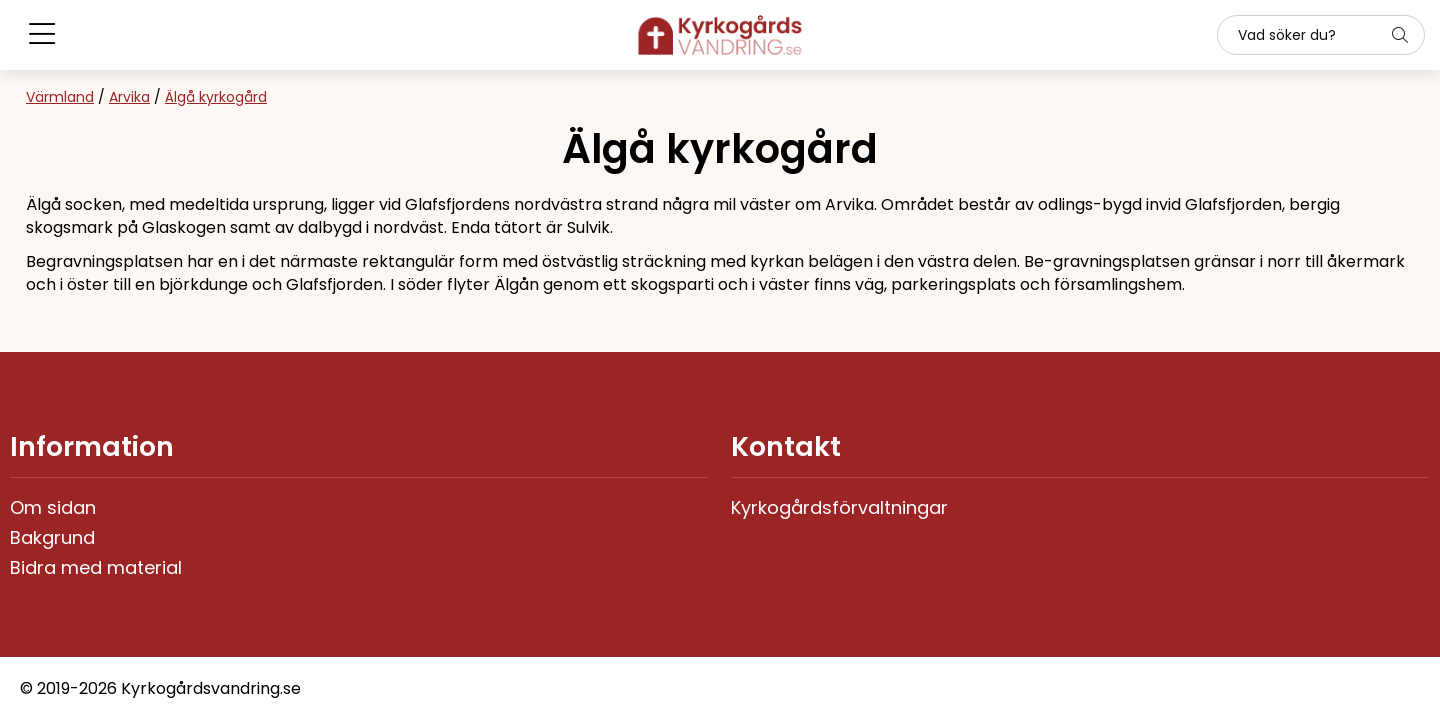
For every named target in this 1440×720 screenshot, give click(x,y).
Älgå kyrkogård (216, 97)
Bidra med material (96, 567)
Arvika (129, 97)
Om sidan (53, 507)
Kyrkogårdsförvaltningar (839, 507)
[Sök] (1321, 35)
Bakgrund (52, 537)
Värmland (60, 97)
